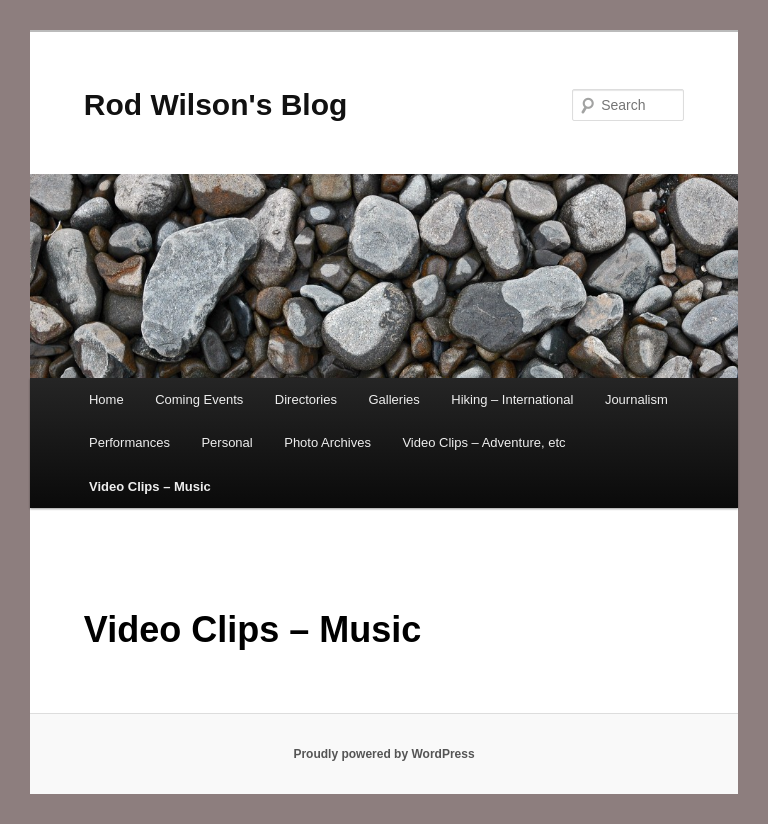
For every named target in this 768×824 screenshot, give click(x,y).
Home (106, 399)
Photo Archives (327, 442)
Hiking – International (512, 399)
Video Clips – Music (150, 486)
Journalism (636, 399)
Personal (226, 442)
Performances (129, 442)
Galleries (393, 399)
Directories (306, 399)
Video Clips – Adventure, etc (483, 442)
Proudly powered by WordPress (383, 754)
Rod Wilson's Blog (216, 104)
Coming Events (199, 399)
